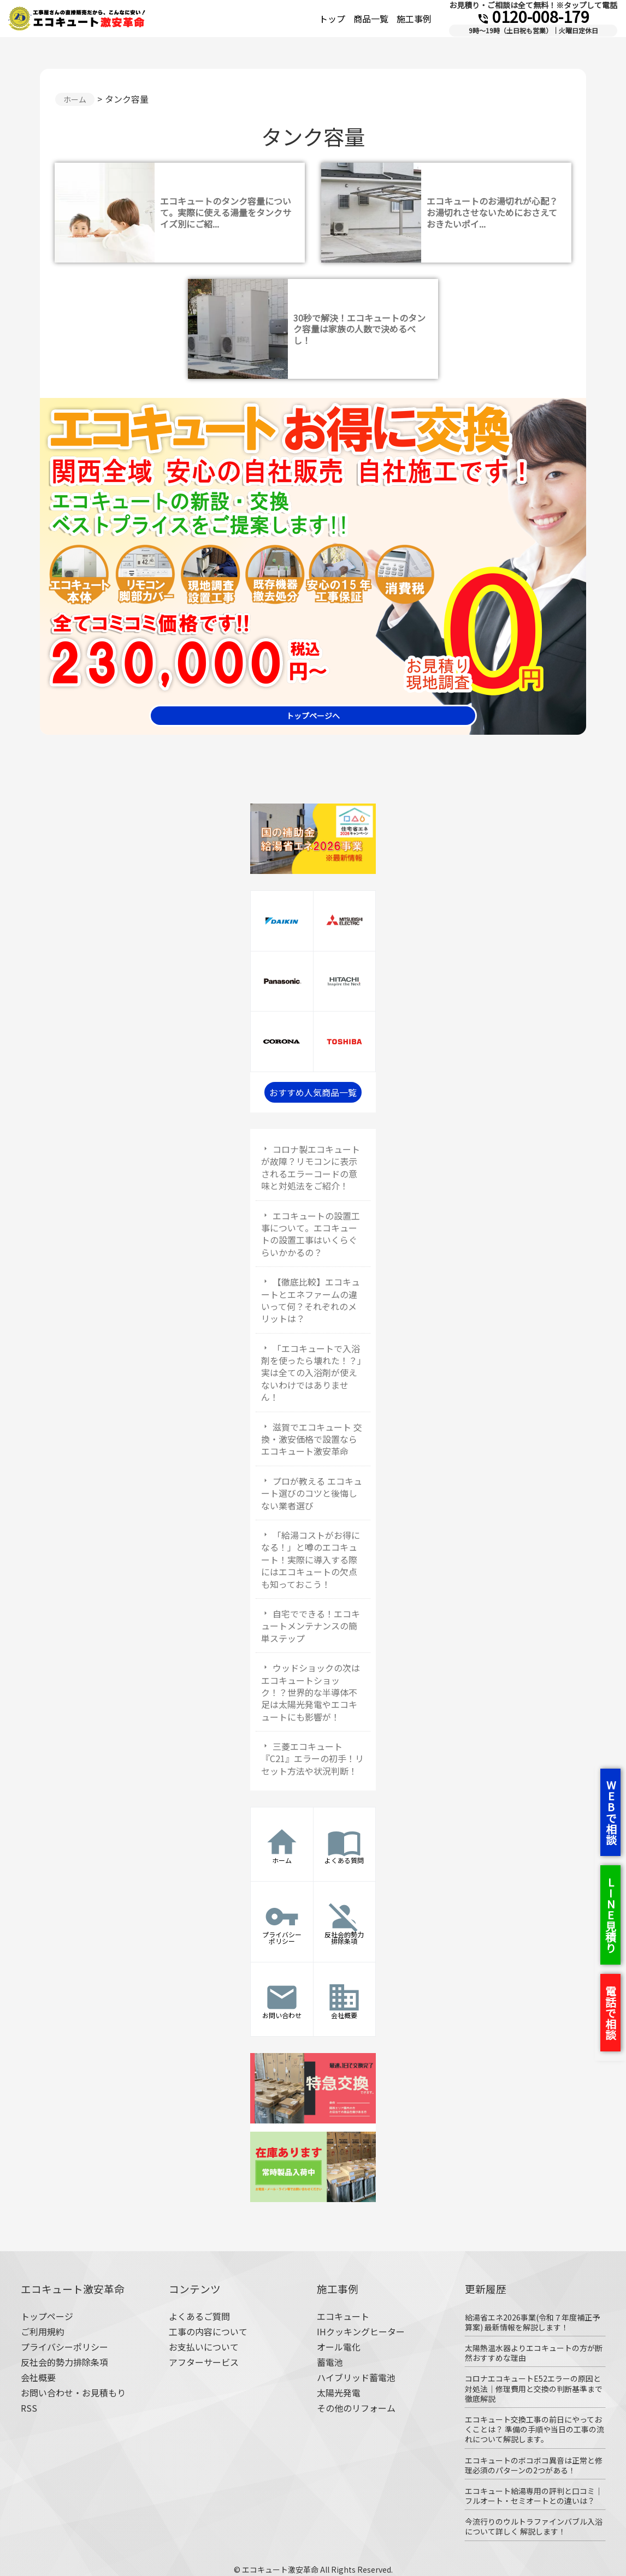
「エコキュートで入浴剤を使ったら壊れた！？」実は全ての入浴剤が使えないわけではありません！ (311, 1373)
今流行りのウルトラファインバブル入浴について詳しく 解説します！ (534, 2526)
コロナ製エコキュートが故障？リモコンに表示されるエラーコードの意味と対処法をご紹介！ (310, 1167)
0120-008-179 (533, 16)
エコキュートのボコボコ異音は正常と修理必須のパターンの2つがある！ (534, 2465)
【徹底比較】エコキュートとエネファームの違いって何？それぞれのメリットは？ (310, 1300)
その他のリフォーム (356, 2407)
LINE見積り (610, 1915)
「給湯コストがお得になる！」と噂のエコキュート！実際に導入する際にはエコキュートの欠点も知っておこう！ (310, 1559)
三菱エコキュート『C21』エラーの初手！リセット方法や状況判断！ (312, 1758)
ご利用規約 (42, 2331)
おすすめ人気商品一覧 (313, 1092)
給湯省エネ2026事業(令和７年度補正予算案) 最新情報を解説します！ (532, 2322)
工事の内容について (208, 2331)
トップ (332, 18)
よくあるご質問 (199, 2316)
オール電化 (339, 2346)
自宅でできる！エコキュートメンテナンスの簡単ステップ (310, 1626)
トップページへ (313, 715)
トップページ (47, 2316)
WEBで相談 (611, 1812)
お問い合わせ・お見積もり (73, 2392)
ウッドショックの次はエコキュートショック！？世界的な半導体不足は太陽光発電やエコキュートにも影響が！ (310, 1692)
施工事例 (414, 18)
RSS (29, 2407)
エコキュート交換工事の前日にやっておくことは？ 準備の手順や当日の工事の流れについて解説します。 (534, 2429)
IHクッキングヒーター (361, 2331)
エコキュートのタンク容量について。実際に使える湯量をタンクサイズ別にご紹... (225, 212)
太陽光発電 (339, 2392)
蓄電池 (330, 2362)
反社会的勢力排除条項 (64, 2362)
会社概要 (38, 2377)
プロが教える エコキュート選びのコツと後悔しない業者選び (311, 1493)
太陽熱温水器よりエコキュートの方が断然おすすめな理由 (534, 2352)
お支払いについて (204, 2346)
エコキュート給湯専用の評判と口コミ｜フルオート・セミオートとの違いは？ (534, 2495)
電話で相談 (610, 2012)
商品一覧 (370, 18)
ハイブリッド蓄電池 (356, 2377)
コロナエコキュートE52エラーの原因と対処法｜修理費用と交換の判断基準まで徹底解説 (534, 2388)
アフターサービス (204, 2362)
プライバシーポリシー (64, 2346)
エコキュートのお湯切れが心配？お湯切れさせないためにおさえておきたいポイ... (492, 212)
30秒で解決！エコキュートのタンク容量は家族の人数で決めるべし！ (359, 329)
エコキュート (343, 2316)
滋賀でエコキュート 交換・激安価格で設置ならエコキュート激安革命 (311, 1439)
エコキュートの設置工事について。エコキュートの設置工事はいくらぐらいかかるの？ (310, 1234)
